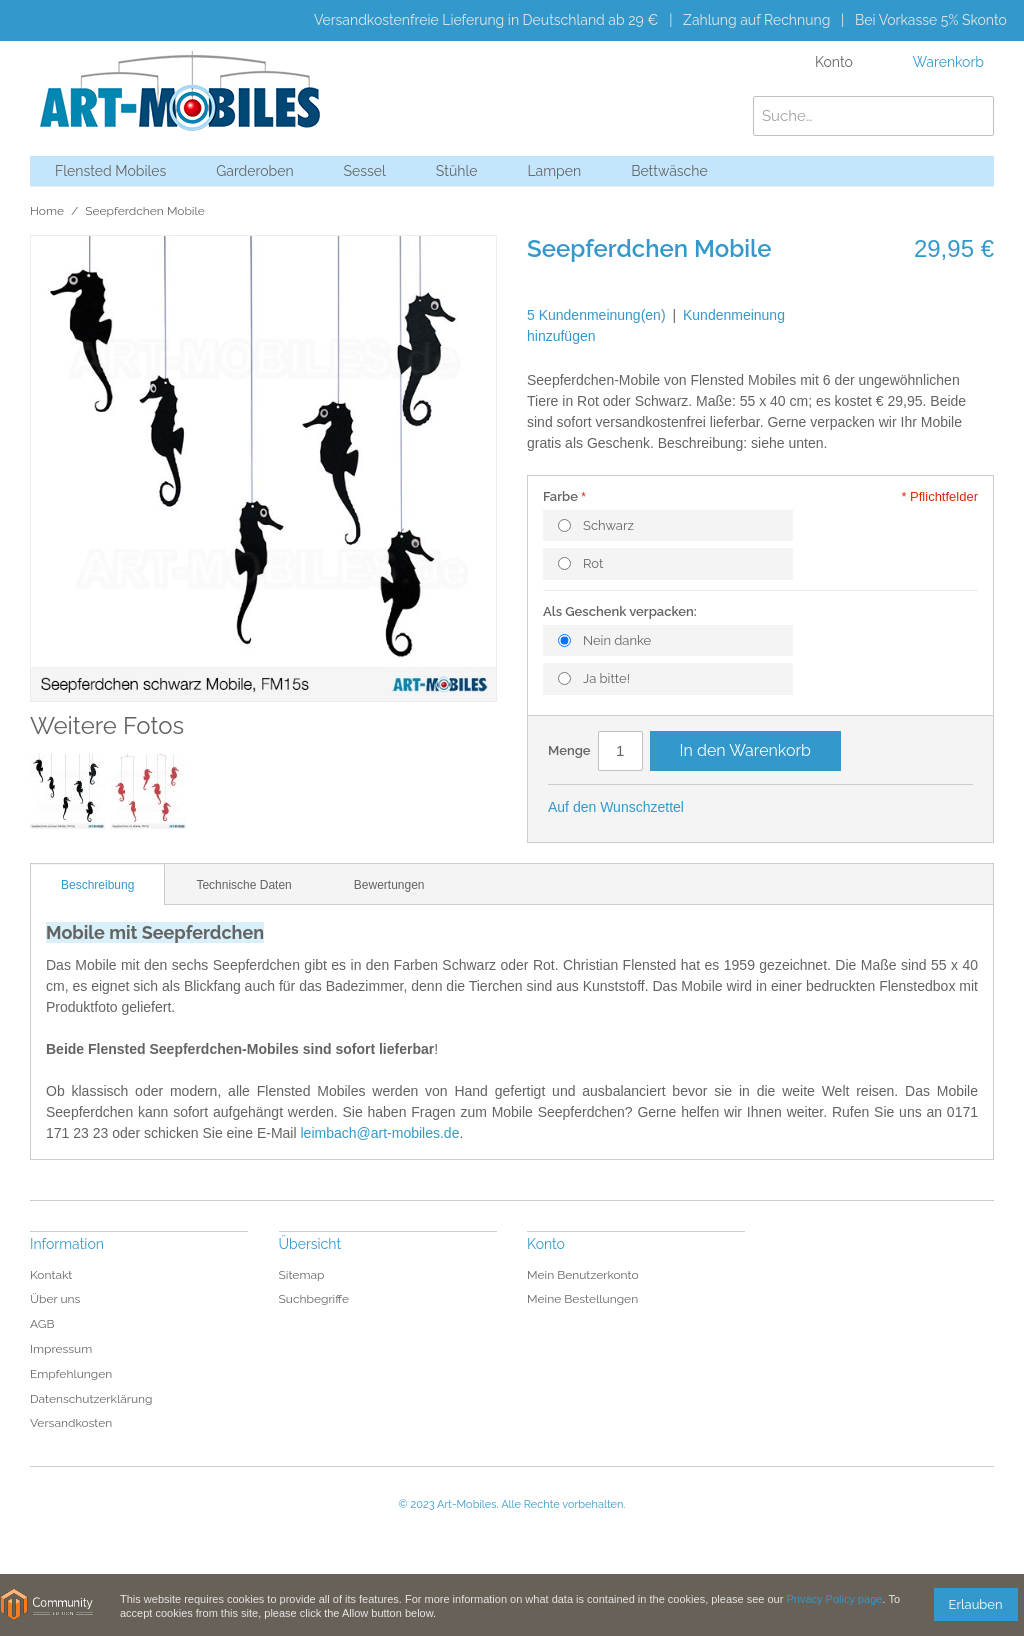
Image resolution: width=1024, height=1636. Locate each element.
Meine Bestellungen (582, 1299)
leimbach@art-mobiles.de (379, 1133)
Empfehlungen (71, 1374)
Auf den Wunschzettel (616, 807)
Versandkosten (71, 1423)
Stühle (457, 171)
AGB (42, 1324)
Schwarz (608, 525)
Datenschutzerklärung (91, 1399)
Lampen (554, 171)
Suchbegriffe (314, 1299)
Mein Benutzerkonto (583, 1275)
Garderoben (254, 171)
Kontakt (51, 1275)
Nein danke (617, 640)
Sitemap (302, 1275)
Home (47, 211)
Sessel (365, 171)
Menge (569, 750)
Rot (593, 563)
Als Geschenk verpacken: (620, 611)
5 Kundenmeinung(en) (596, 315)
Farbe (560, 496)
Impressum (61, 1349)
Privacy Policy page (834, 1599)
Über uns (55, 1299)
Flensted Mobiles (110, 171)
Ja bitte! (606, 678)
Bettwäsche (669, 171)
